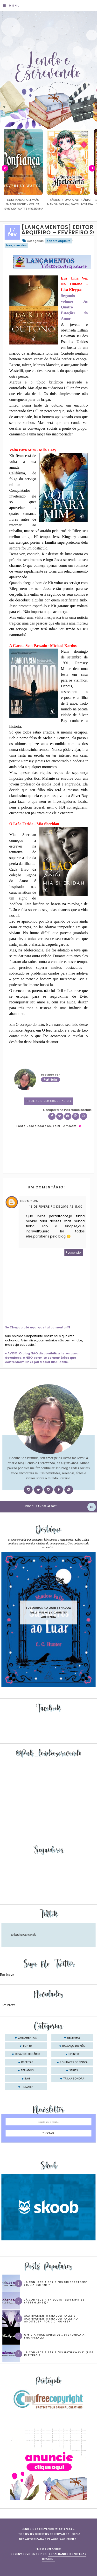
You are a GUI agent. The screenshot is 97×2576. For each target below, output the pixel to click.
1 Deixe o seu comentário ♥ (50, 1101)
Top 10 (27, 2046)
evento (74, 2054)
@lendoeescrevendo (23, 1934)
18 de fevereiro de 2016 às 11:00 (56, 1207)
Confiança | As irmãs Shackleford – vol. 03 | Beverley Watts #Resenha (27, 204)
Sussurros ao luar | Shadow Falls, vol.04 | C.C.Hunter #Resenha (48, 1612)
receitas (27, 2062)
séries (73, 2070)
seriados (27, 2070)
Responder (74, 1252)
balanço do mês (73, 2046)
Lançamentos (16, 245)
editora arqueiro (58, 241)
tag (27, 2079)
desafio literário (27, 2054)
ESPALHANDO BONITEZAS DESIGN (64, 2556)
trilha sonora (73, 2079)
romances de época (74, 2062)
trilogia (27, 2087)
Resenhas (73, 2038)
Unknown (29, 1201)
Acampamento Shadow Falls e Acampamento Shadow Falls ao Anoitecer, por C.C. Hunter (51, 2318)
